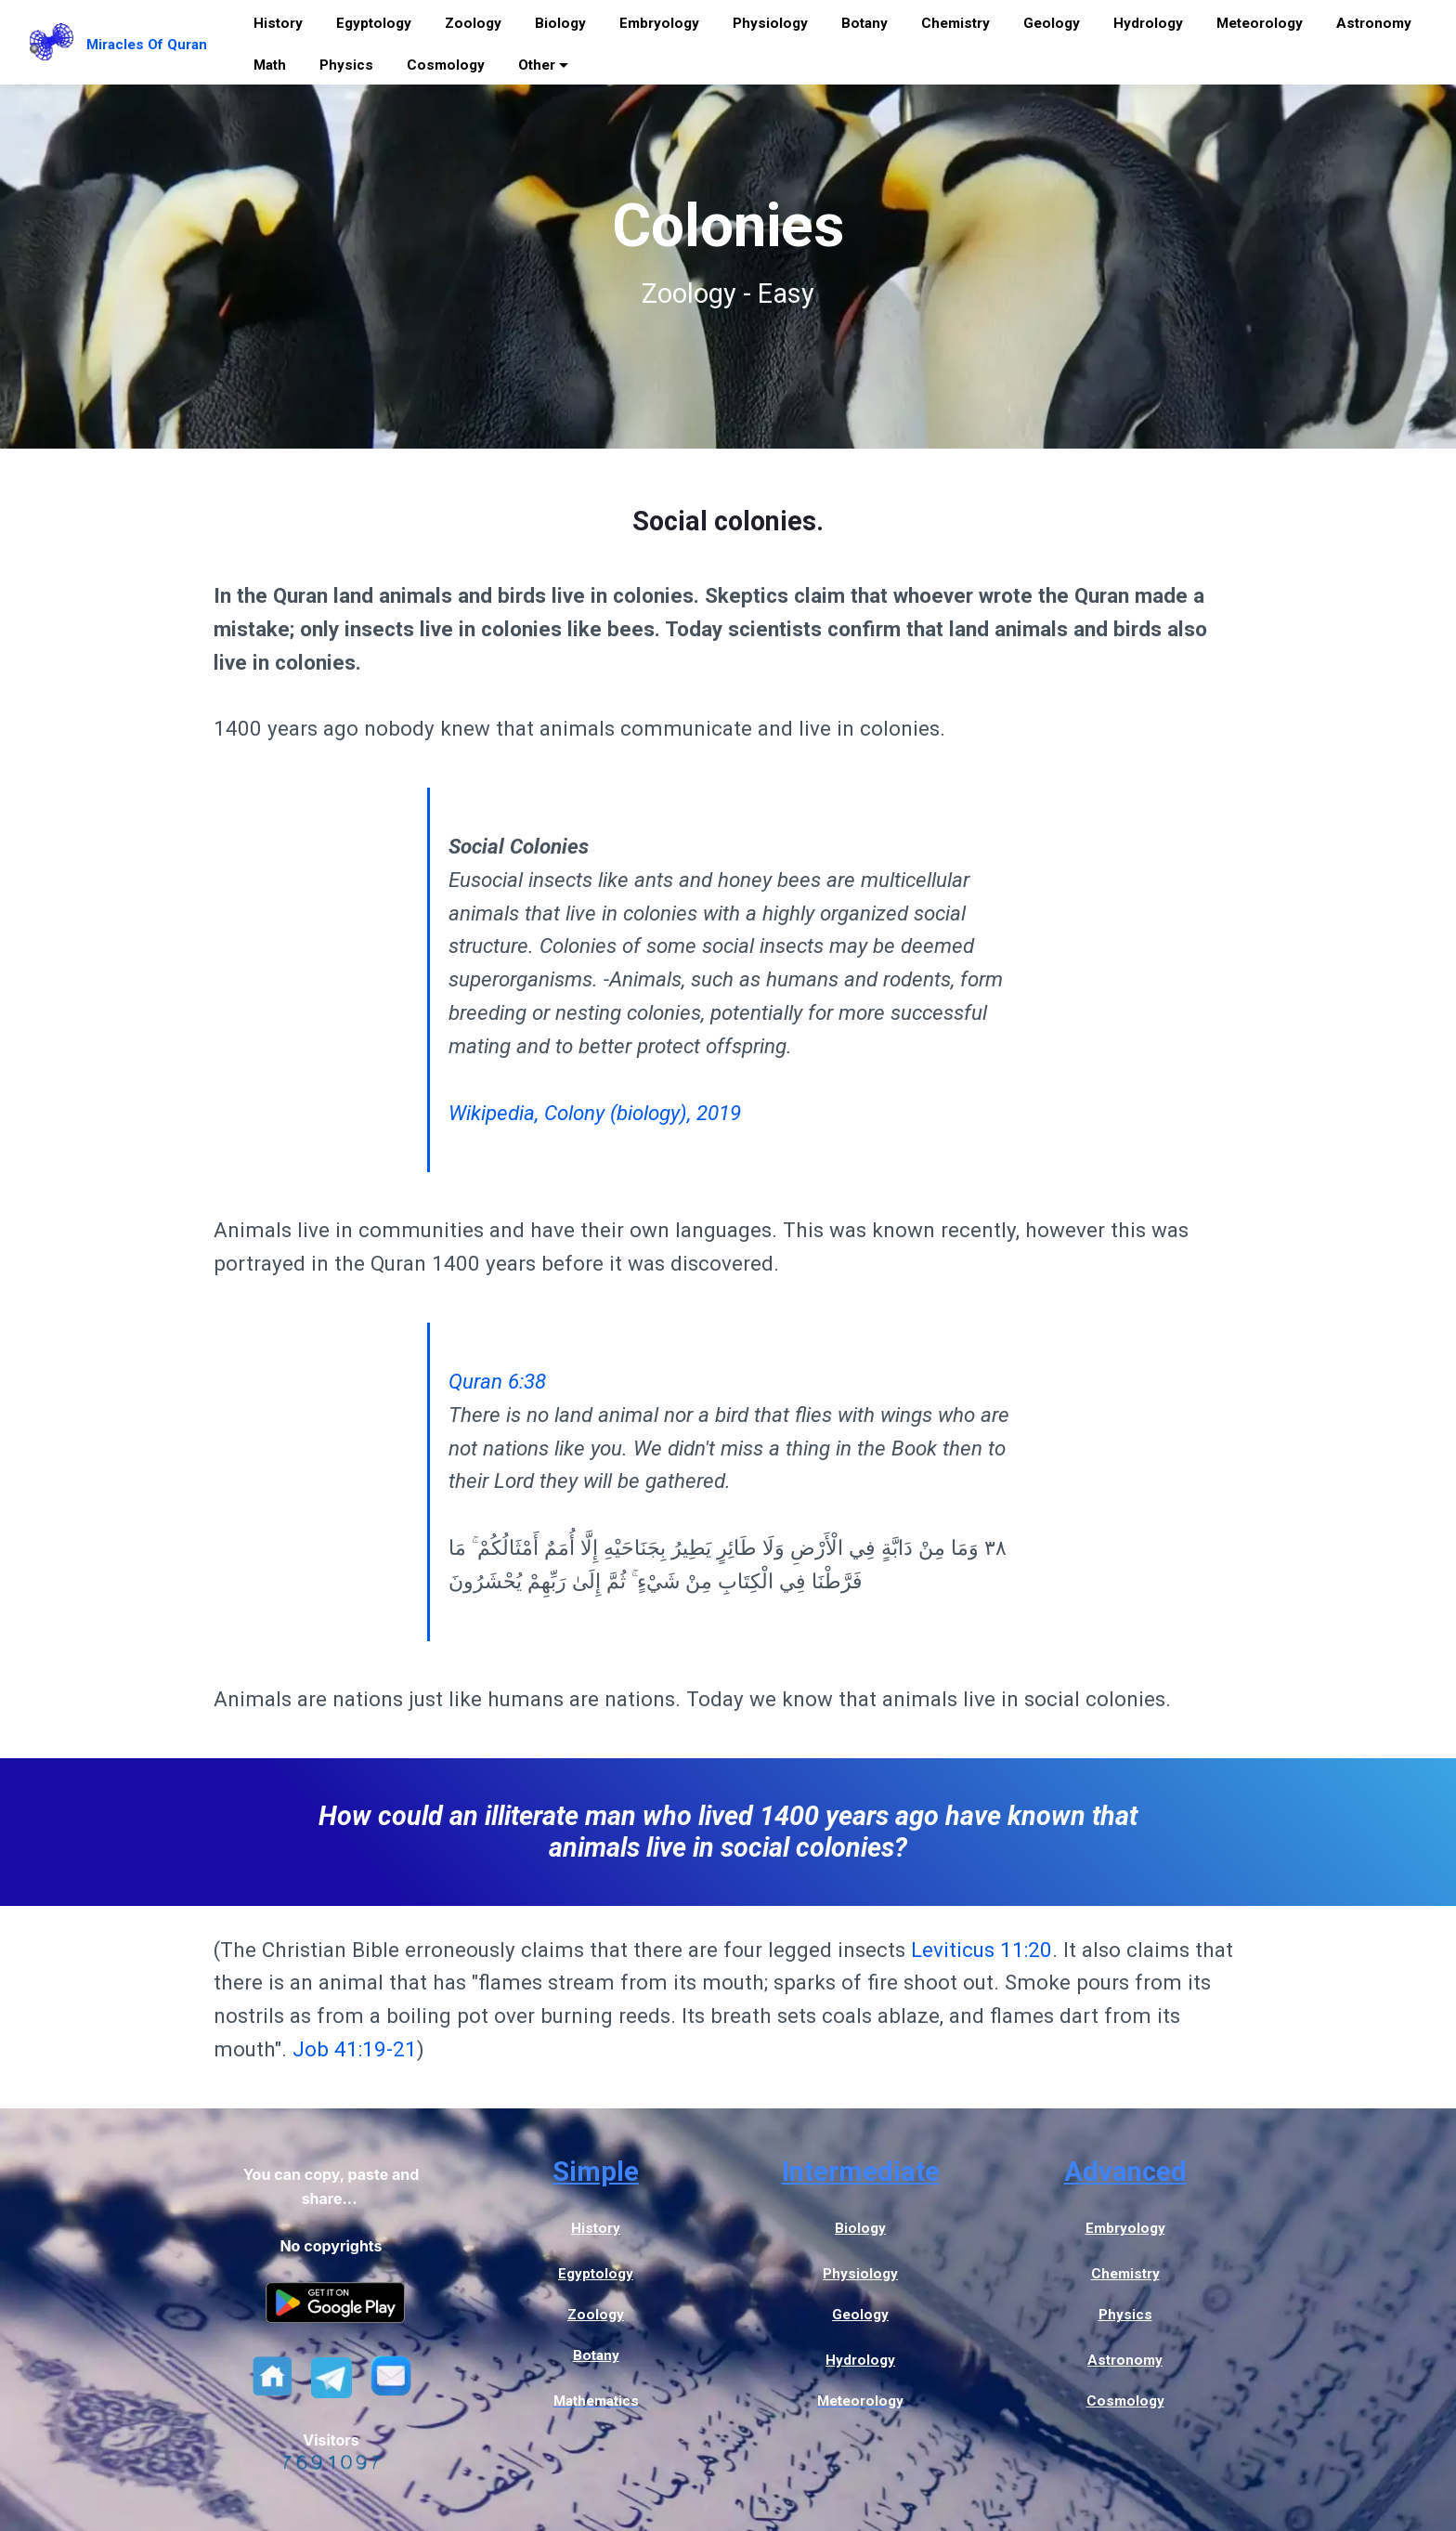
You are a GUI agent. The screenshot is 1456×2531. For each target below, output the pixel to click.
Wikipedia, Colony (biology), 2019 (594, 1113)
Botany (864, 23)
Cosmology (446, 65)
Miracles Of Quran (146, 44)
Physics (346, 65)
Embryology (659, 23)
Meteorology (1259, 23)
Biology (560, 23)
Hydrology (1148, 23)
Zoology (473, 23)
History (278, 23)
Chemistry (955, 23)
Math (270, 65)
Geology (1051, 23)
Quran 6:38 (497, 1381)
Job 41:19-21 (354, 2049)
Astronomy (1373, 23)
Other (536, 65)
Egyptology (373, 23)
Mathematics (596, 2401)
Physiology (770, 23)
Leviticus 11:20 (981, 1949)
